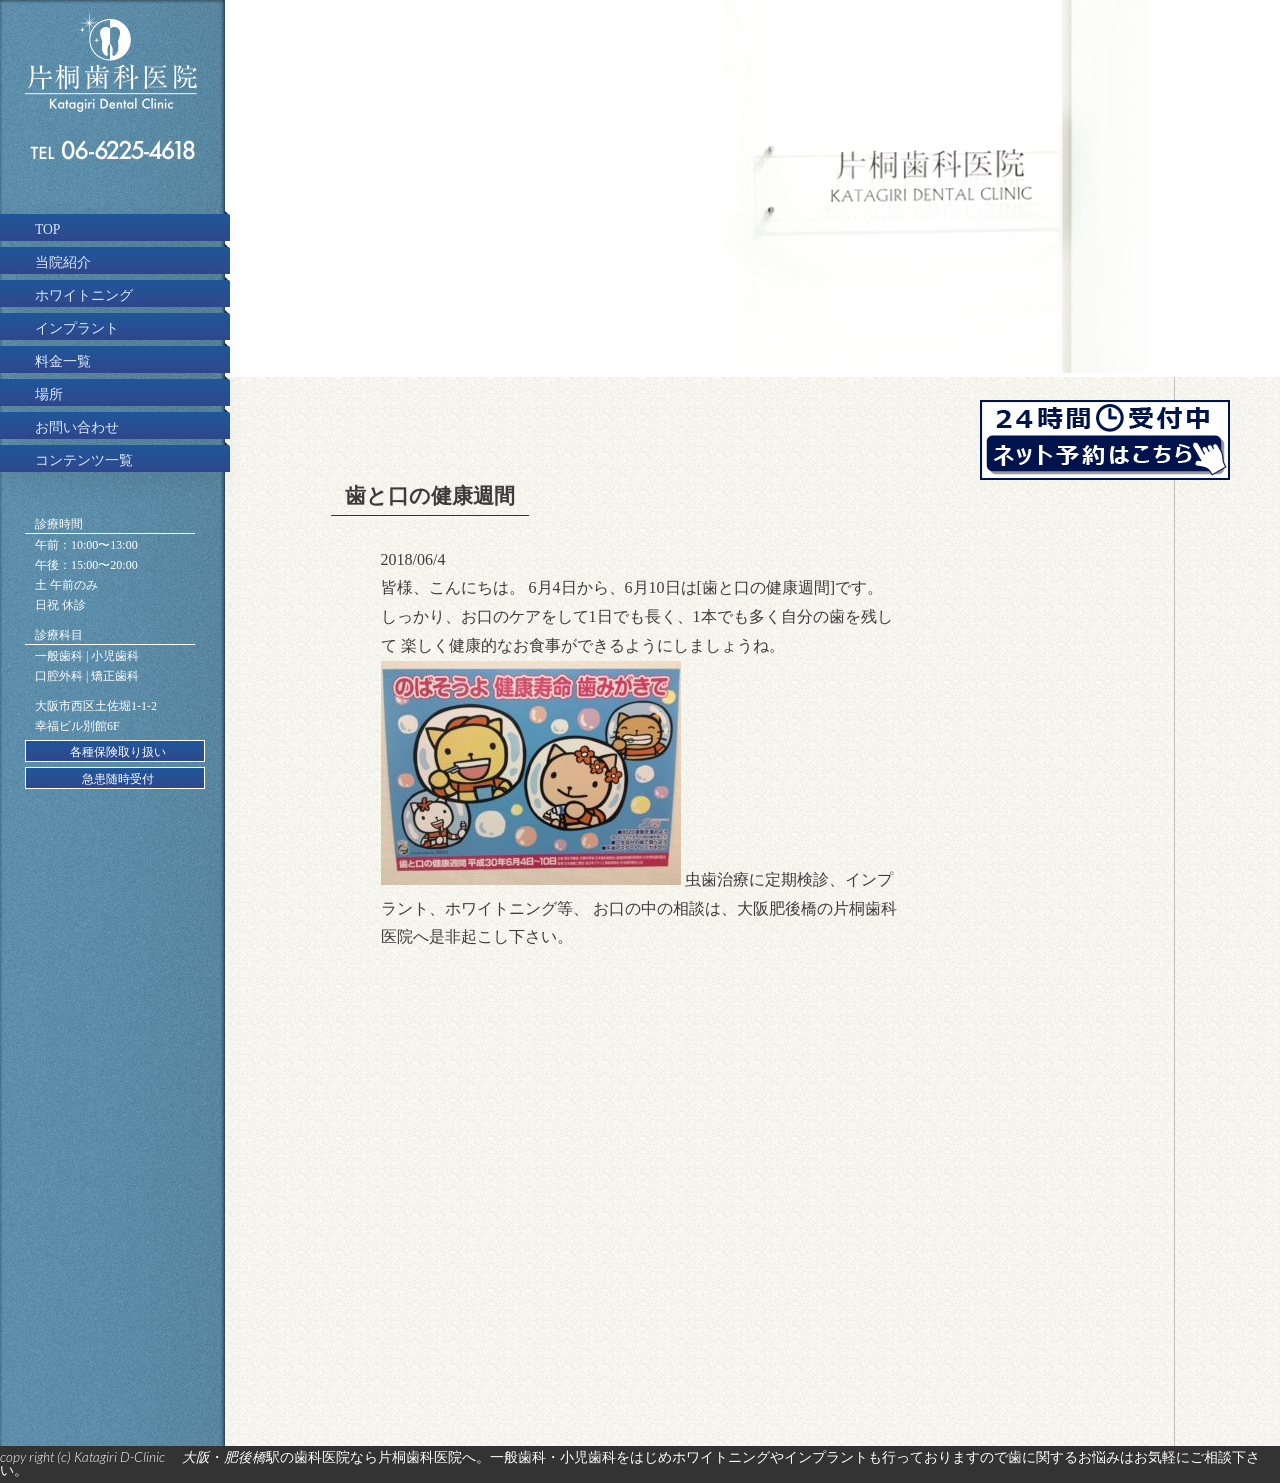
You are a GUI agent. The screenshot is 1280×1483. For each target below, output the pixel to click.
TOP (47, 229)
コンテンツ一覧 (84, 460)
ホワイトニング (84, 295)
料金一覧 (63, 361)
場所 (49, 394)
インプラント (77, 328)
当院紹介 (63, 262)
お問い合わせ (77, 427)
